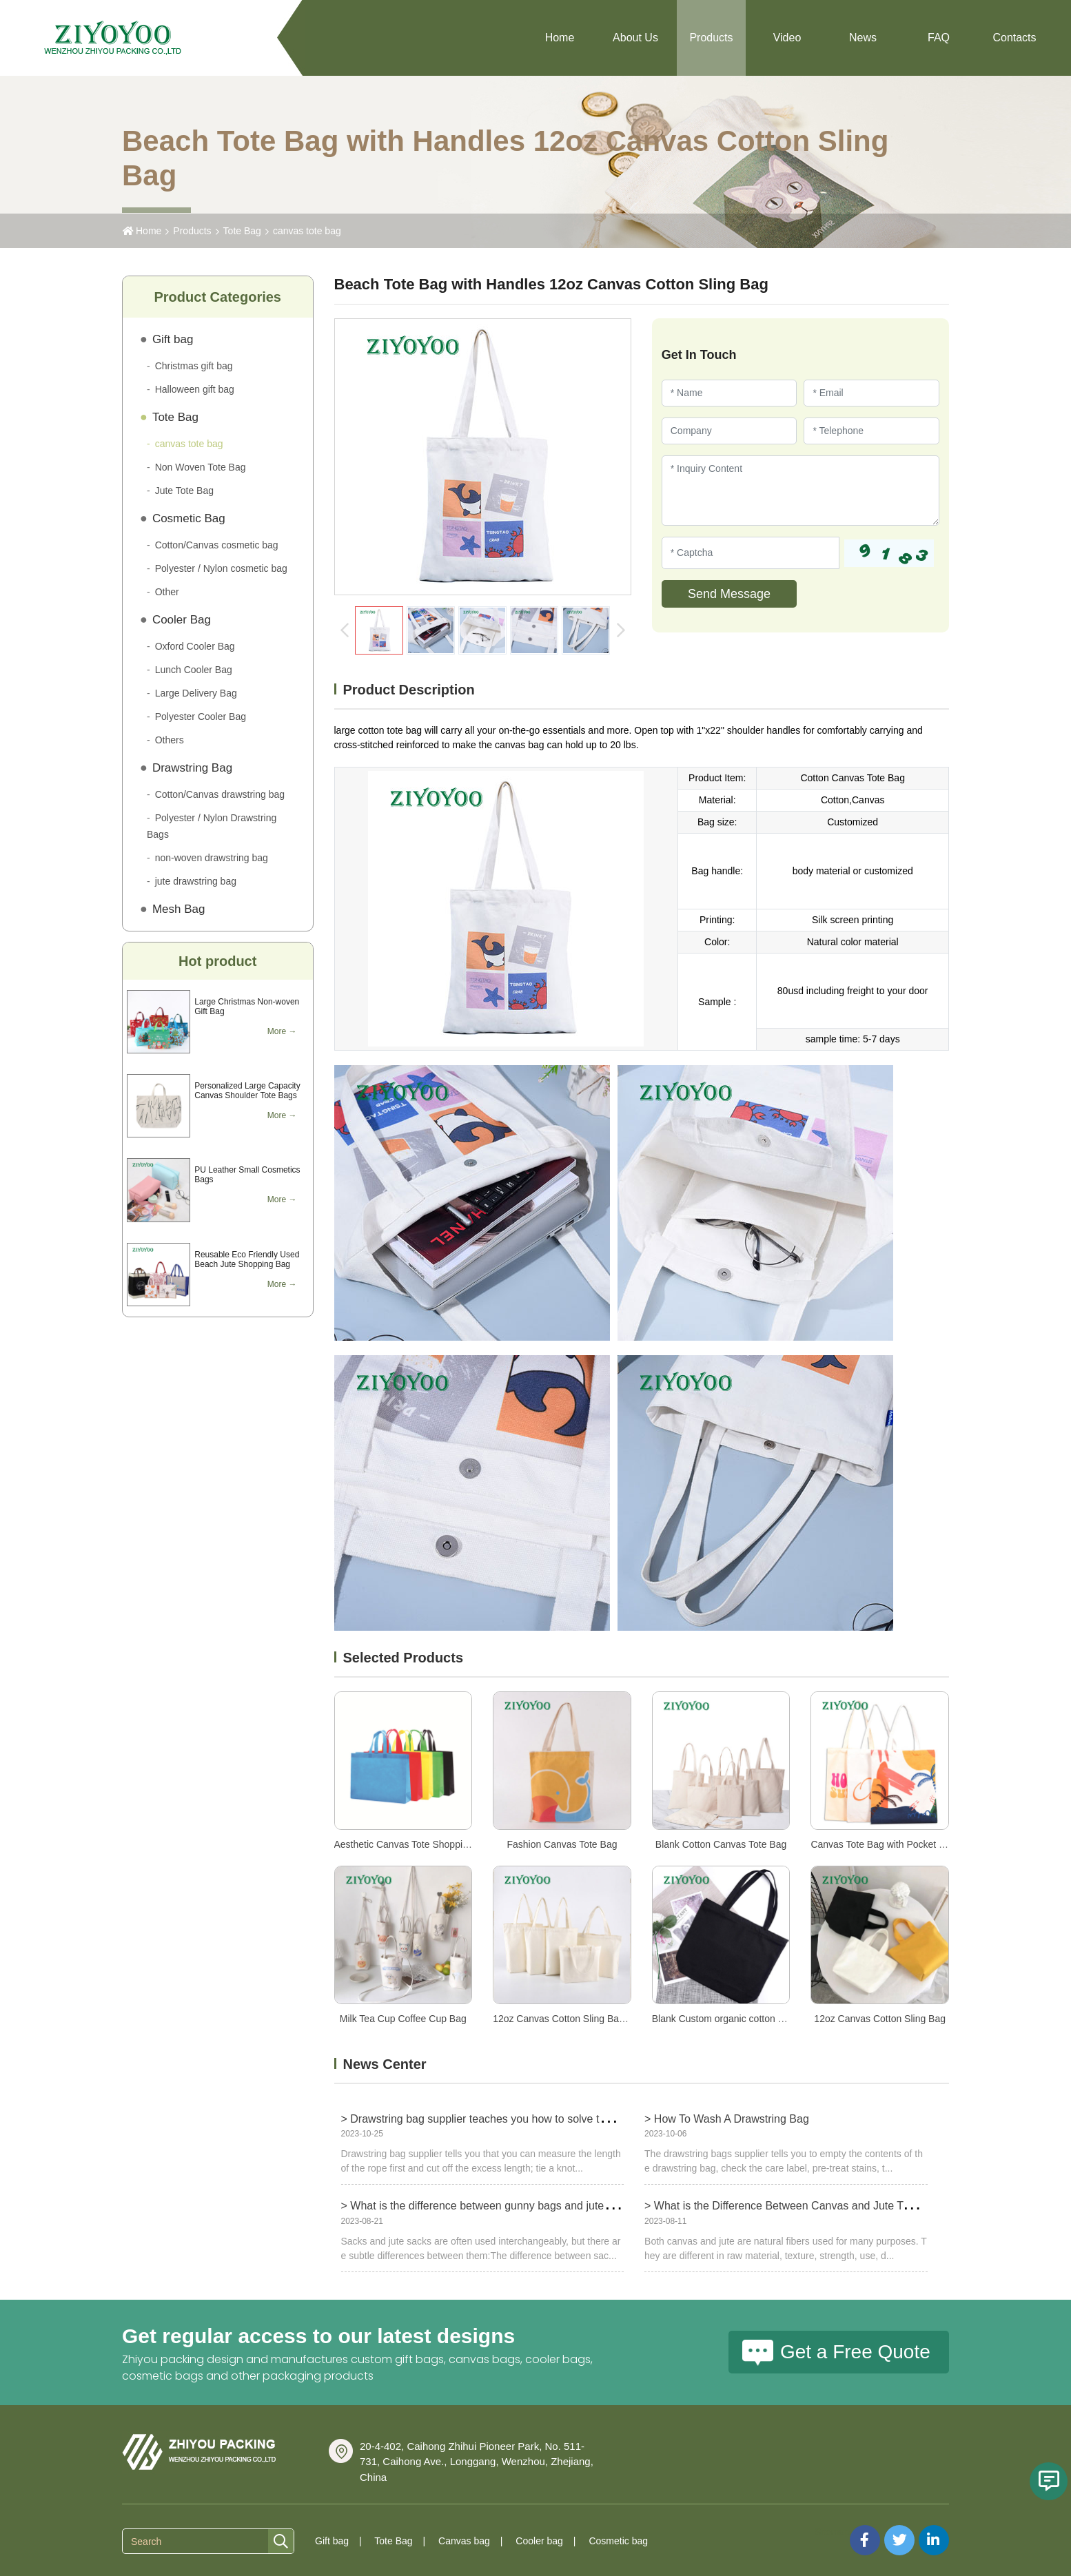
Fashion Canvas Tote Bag (562, 1844)
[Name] (729, 393)
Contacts (1014, 37)
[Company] (729, 431)
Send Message (729, 594)
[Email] (871, 393)
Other (167, 591)
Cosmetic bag (618, 2540)
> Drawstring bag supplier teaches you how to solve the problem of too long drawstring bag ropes (578, 2119)
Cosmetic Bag (188, 518)
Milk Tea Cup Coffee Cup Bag (403, 2018)
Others (169, 739)
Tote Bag (242, 230)
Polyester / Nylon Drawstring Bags (211, 826)
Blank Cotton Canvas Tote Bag (720, 1844)
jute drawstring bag (195, 881)
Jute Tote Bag (184, 490)
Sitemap (832, 2531)
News (863, 37)
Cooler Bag (181, 619)
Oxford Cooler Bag (195, 646)
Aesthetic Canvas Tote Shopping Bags (416, 1844)
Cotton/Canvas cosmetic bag (216, 544)
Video (787, 37)
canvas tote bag (307, 230)
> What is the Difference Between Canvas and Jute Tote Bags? (798, 2206)
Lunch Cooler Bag (193, 669)
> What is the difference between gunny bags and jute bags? (489, 2206)
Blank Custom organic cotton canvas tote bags (751, 2018)
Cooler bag (539, 2540)
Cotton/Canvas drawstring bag (220, 794)
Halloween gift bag (194, 389)
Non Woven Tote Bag (200, 467)
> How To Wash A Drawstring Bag (726, 2119)
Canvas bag (464, 2540)
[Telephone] (871, 431)
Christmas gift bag (194, 365)
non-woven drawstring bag (211, 857)
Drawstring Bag (192, 767)
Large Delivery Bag (196, 693)
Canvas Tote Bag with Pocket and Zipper (897, 1844)
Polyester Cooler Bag (200, 716)
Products (711, 37)
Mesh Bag (178, 909)
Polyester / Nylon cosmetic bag (221, 568)
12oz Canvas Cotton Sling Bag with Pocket (584, 2018)
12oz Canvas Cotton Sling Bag (880, 2018)
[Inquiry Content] (800, 490)
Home (560, 37)
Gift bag (173, 339)
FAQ (939, 37)
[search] (281, 2542)
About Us (635, 37)
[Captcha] (750, 552)
